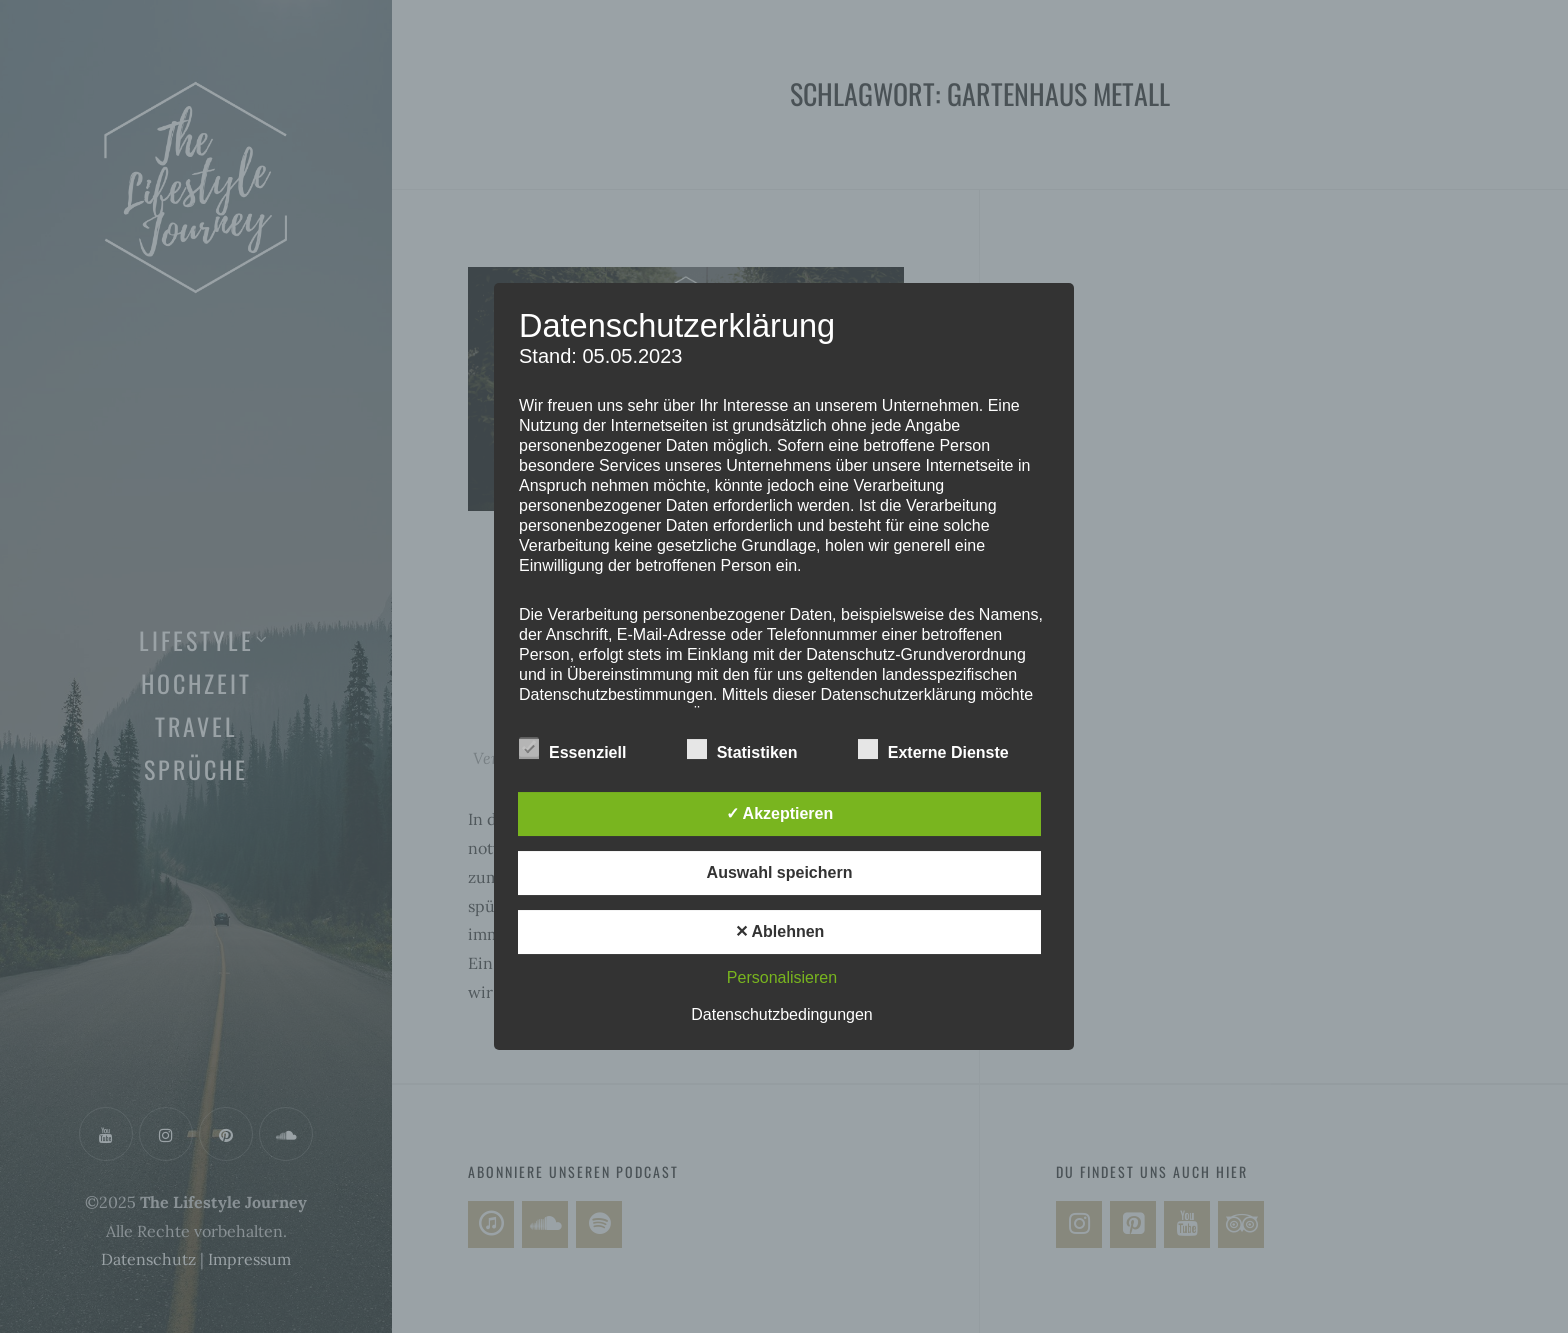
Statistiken (742, 749)
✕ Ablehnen (780, 931)
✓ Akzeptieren (780, 813)
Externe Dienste (933, 749)
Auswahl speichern (780, 872)
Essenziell (572, 749)
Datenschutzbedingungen (781, 1014)
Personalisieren (782, 977)
